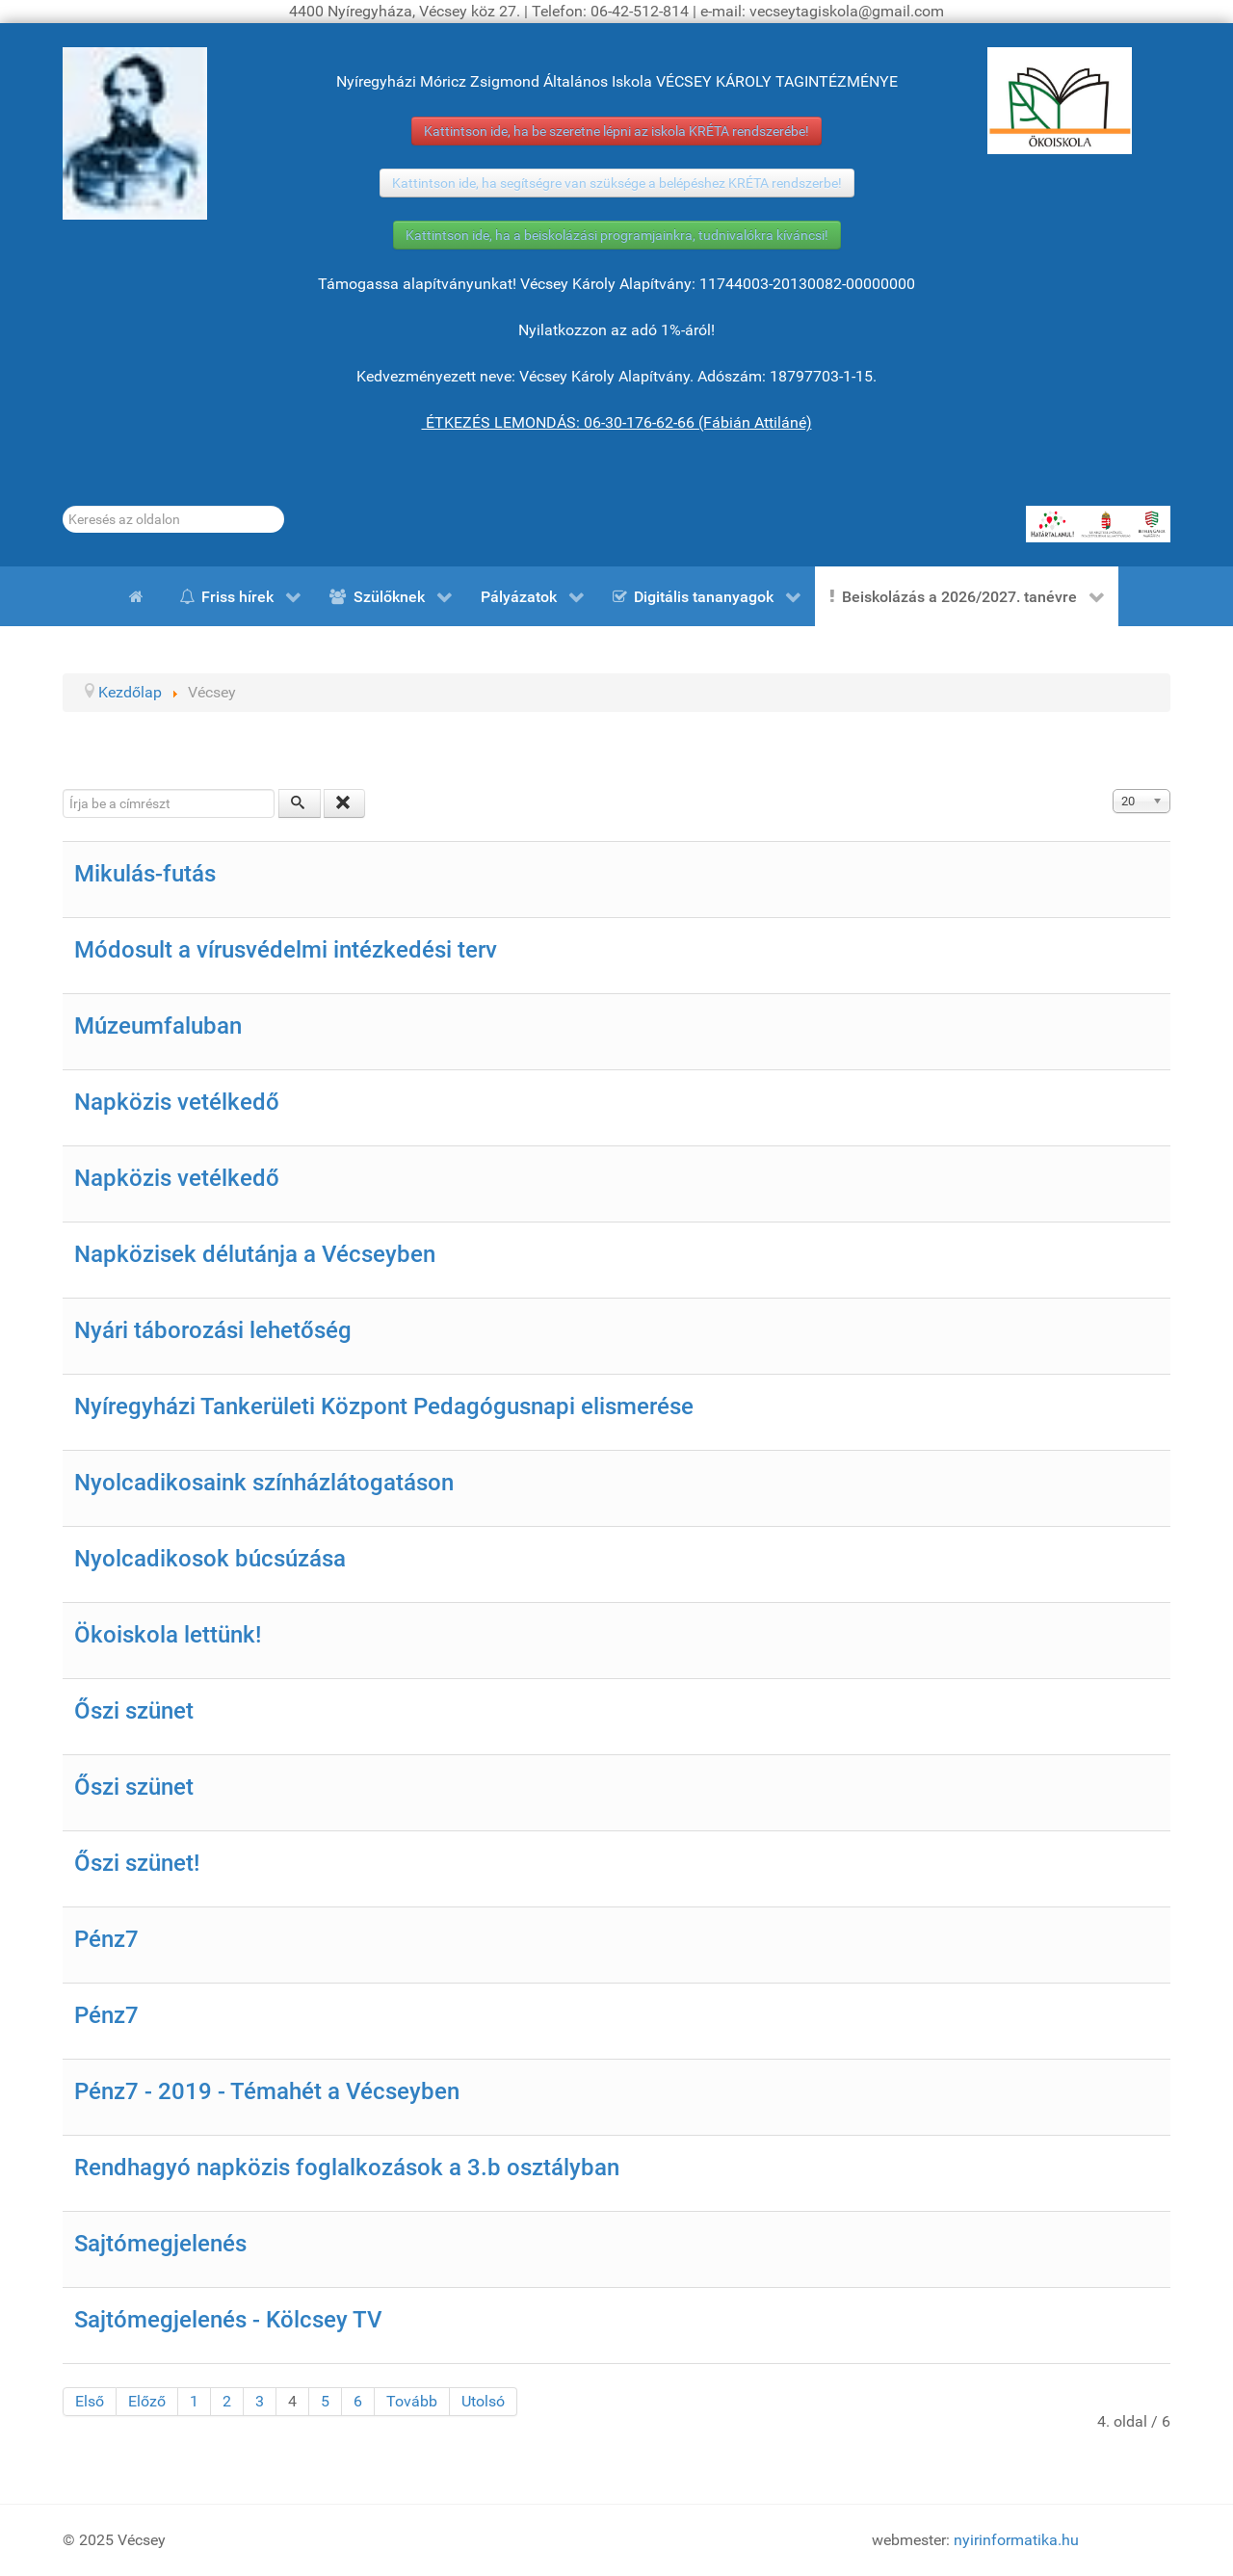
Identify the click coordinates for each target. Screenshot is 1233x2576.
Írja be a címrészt (63, 789)
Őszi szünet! (136, 1863)
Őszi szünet (134, 1710)
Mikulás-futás (145, 873)
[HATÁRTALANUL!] (1098, 524)
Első (89, 2401)
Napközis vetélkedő (176, 1102)
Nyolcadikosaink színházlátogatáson (264, 1482)
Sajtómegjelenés (160, 2243)
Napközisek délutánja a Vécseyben (254, 1254)
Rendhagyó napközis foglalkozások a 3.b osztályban (346, 2167)
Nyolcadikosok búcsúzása (210, 1558)
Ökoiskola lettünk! (167, 1634)
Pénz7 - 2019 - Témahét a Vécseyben (266, 2091)
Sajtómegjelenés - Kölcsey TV (228, 2319)
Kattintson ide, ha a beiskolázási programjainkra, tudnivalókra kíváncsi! (617, 235)
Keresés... (63, 506)
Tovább (411, 2401)
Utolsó (483, 2401)
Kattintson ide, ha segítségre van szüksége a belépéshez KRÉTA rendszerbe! (617, 183)
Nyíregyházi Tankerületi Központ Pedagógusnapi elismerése (384, 1406)
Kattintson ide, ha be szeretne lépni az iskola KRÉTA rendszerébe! (616, 131)
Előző (147, 2401)
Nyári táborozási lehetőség (213, 1330)
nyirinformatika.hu (1016, 2540)
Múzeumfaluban (158, 1025)
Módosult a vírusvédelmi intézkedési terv (285, 949)
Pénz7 (106, 1939)
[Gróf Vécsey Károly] (135, 133)
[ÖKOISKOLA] (1059, 100)
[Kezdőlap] (140, 596)
